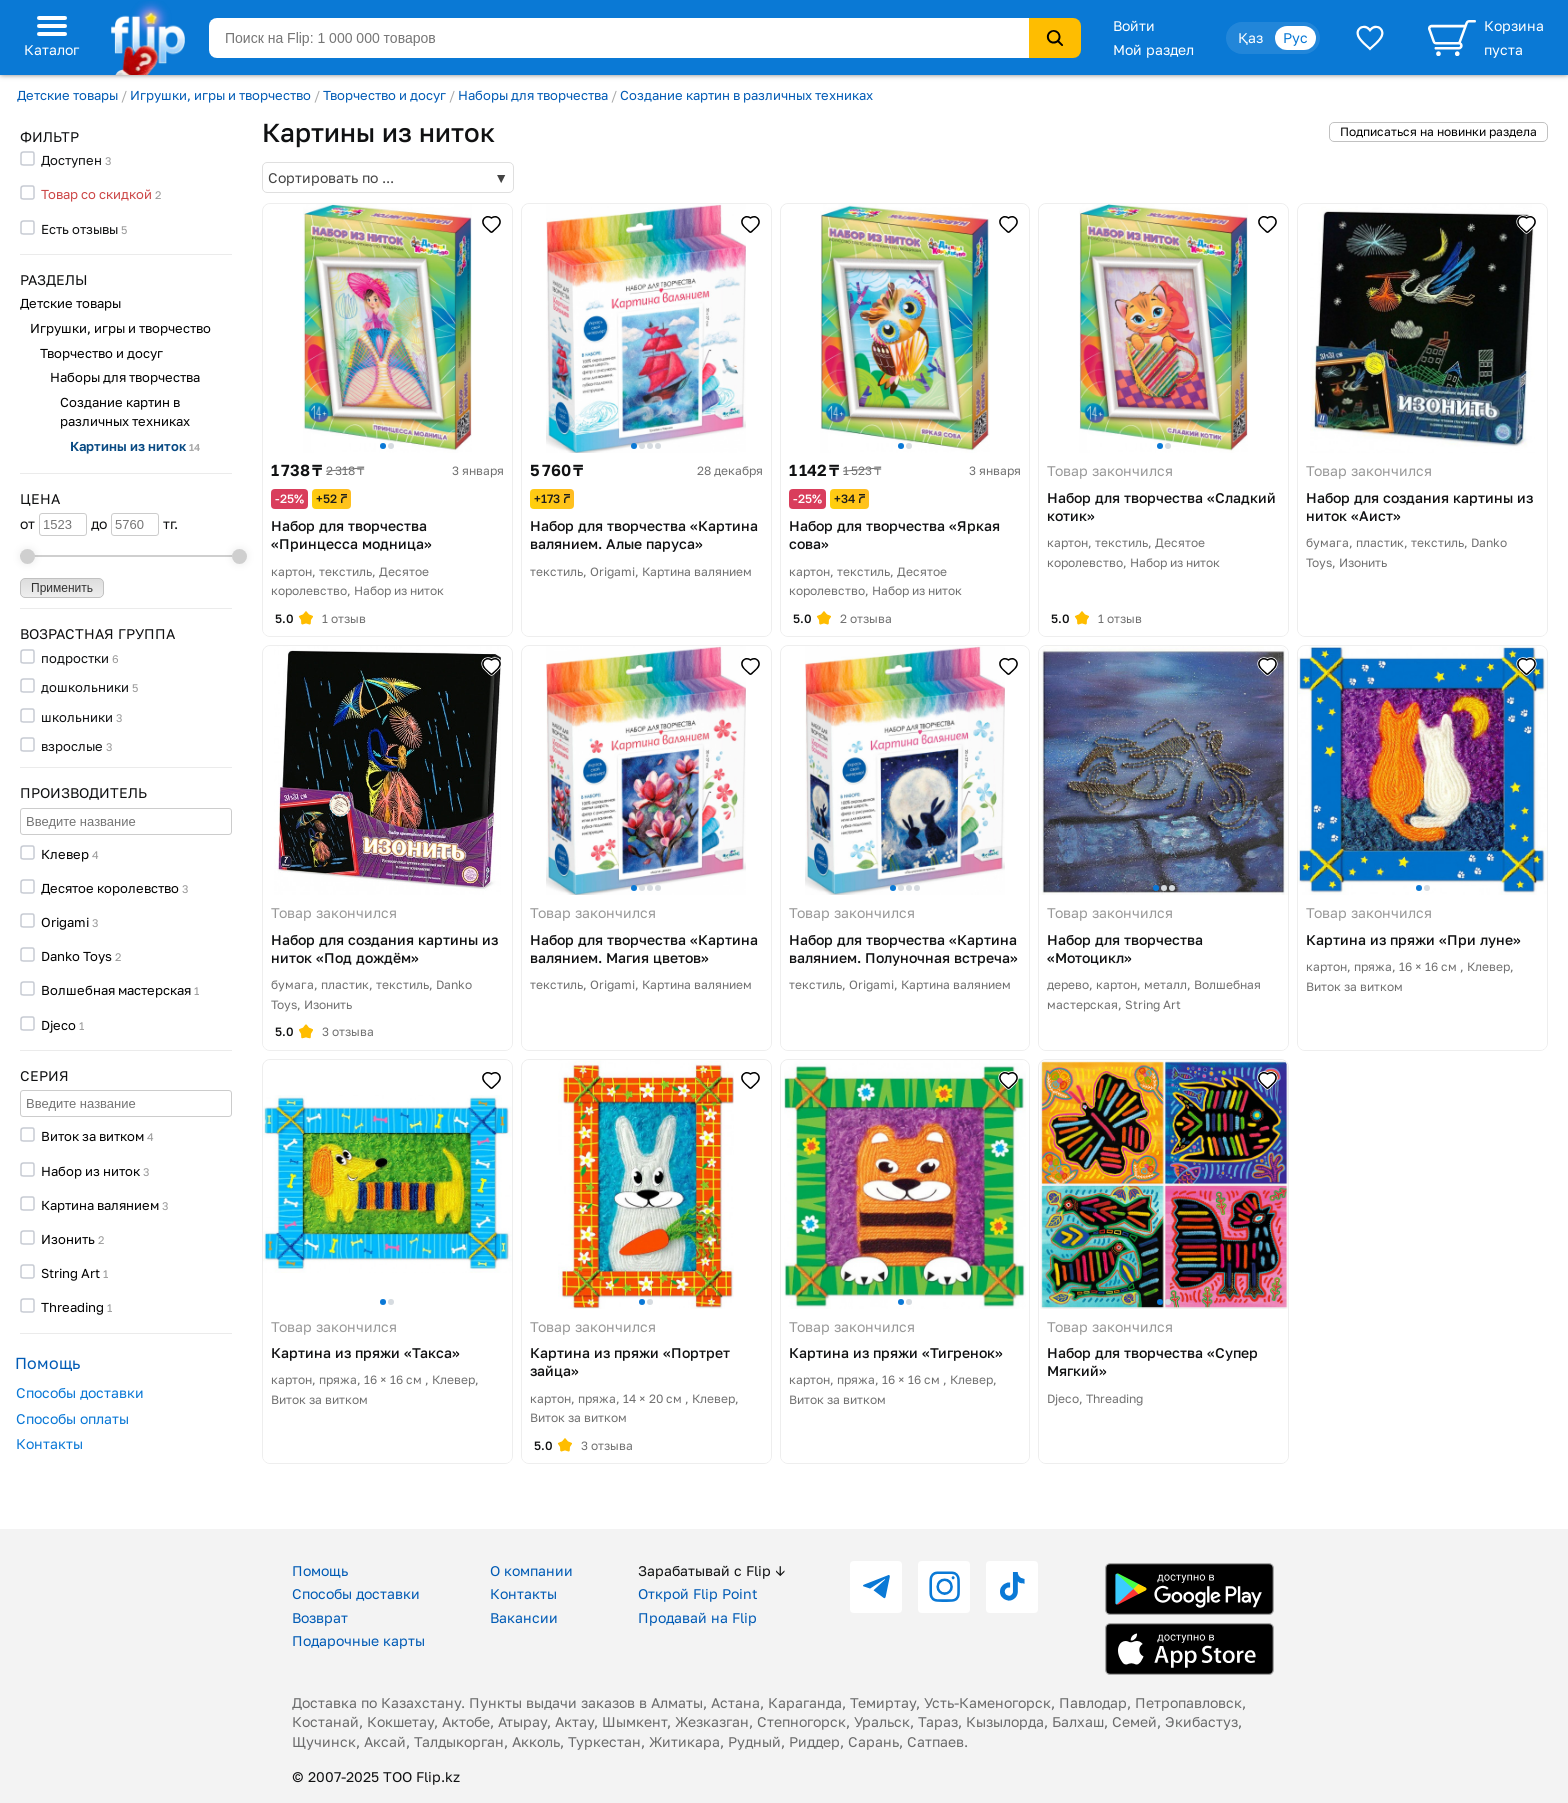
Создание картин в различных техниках (746, 95)
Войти (1134, 25)
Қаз (1250, 37)
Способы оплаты (72, 1418)
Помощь (320, 1570)
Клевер (65, 854)
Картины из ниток (135, 446)
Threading (72, 1307)
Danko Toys (76, 956)
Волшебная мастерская (116, 990)
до (125, 524)
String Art (70, 1273)
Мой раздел (1153, 49)
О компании (531, 1570)
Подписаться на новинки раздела (1438, 131)
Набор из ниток (90, 1171)
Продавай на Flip (697, 1617)
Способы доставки (80, 1392)
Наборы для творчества (533, 95)
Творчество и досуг (384, 95)
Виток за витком (92, 1136)
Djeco (58, 1025)
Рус (1295, 37)
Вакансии (524, 1617)
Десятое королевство (110, 888)
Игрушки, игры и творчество (220, 95)
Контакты (49, 1443)
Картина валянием (100, 1205)
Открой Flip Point (698, 1593)
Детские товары (67, 95)
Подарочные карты (358, 1640)
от (53, 524)
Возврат (320, 1617)
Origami (65, 922)
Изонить (68, 1239)
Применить (62, 588)
